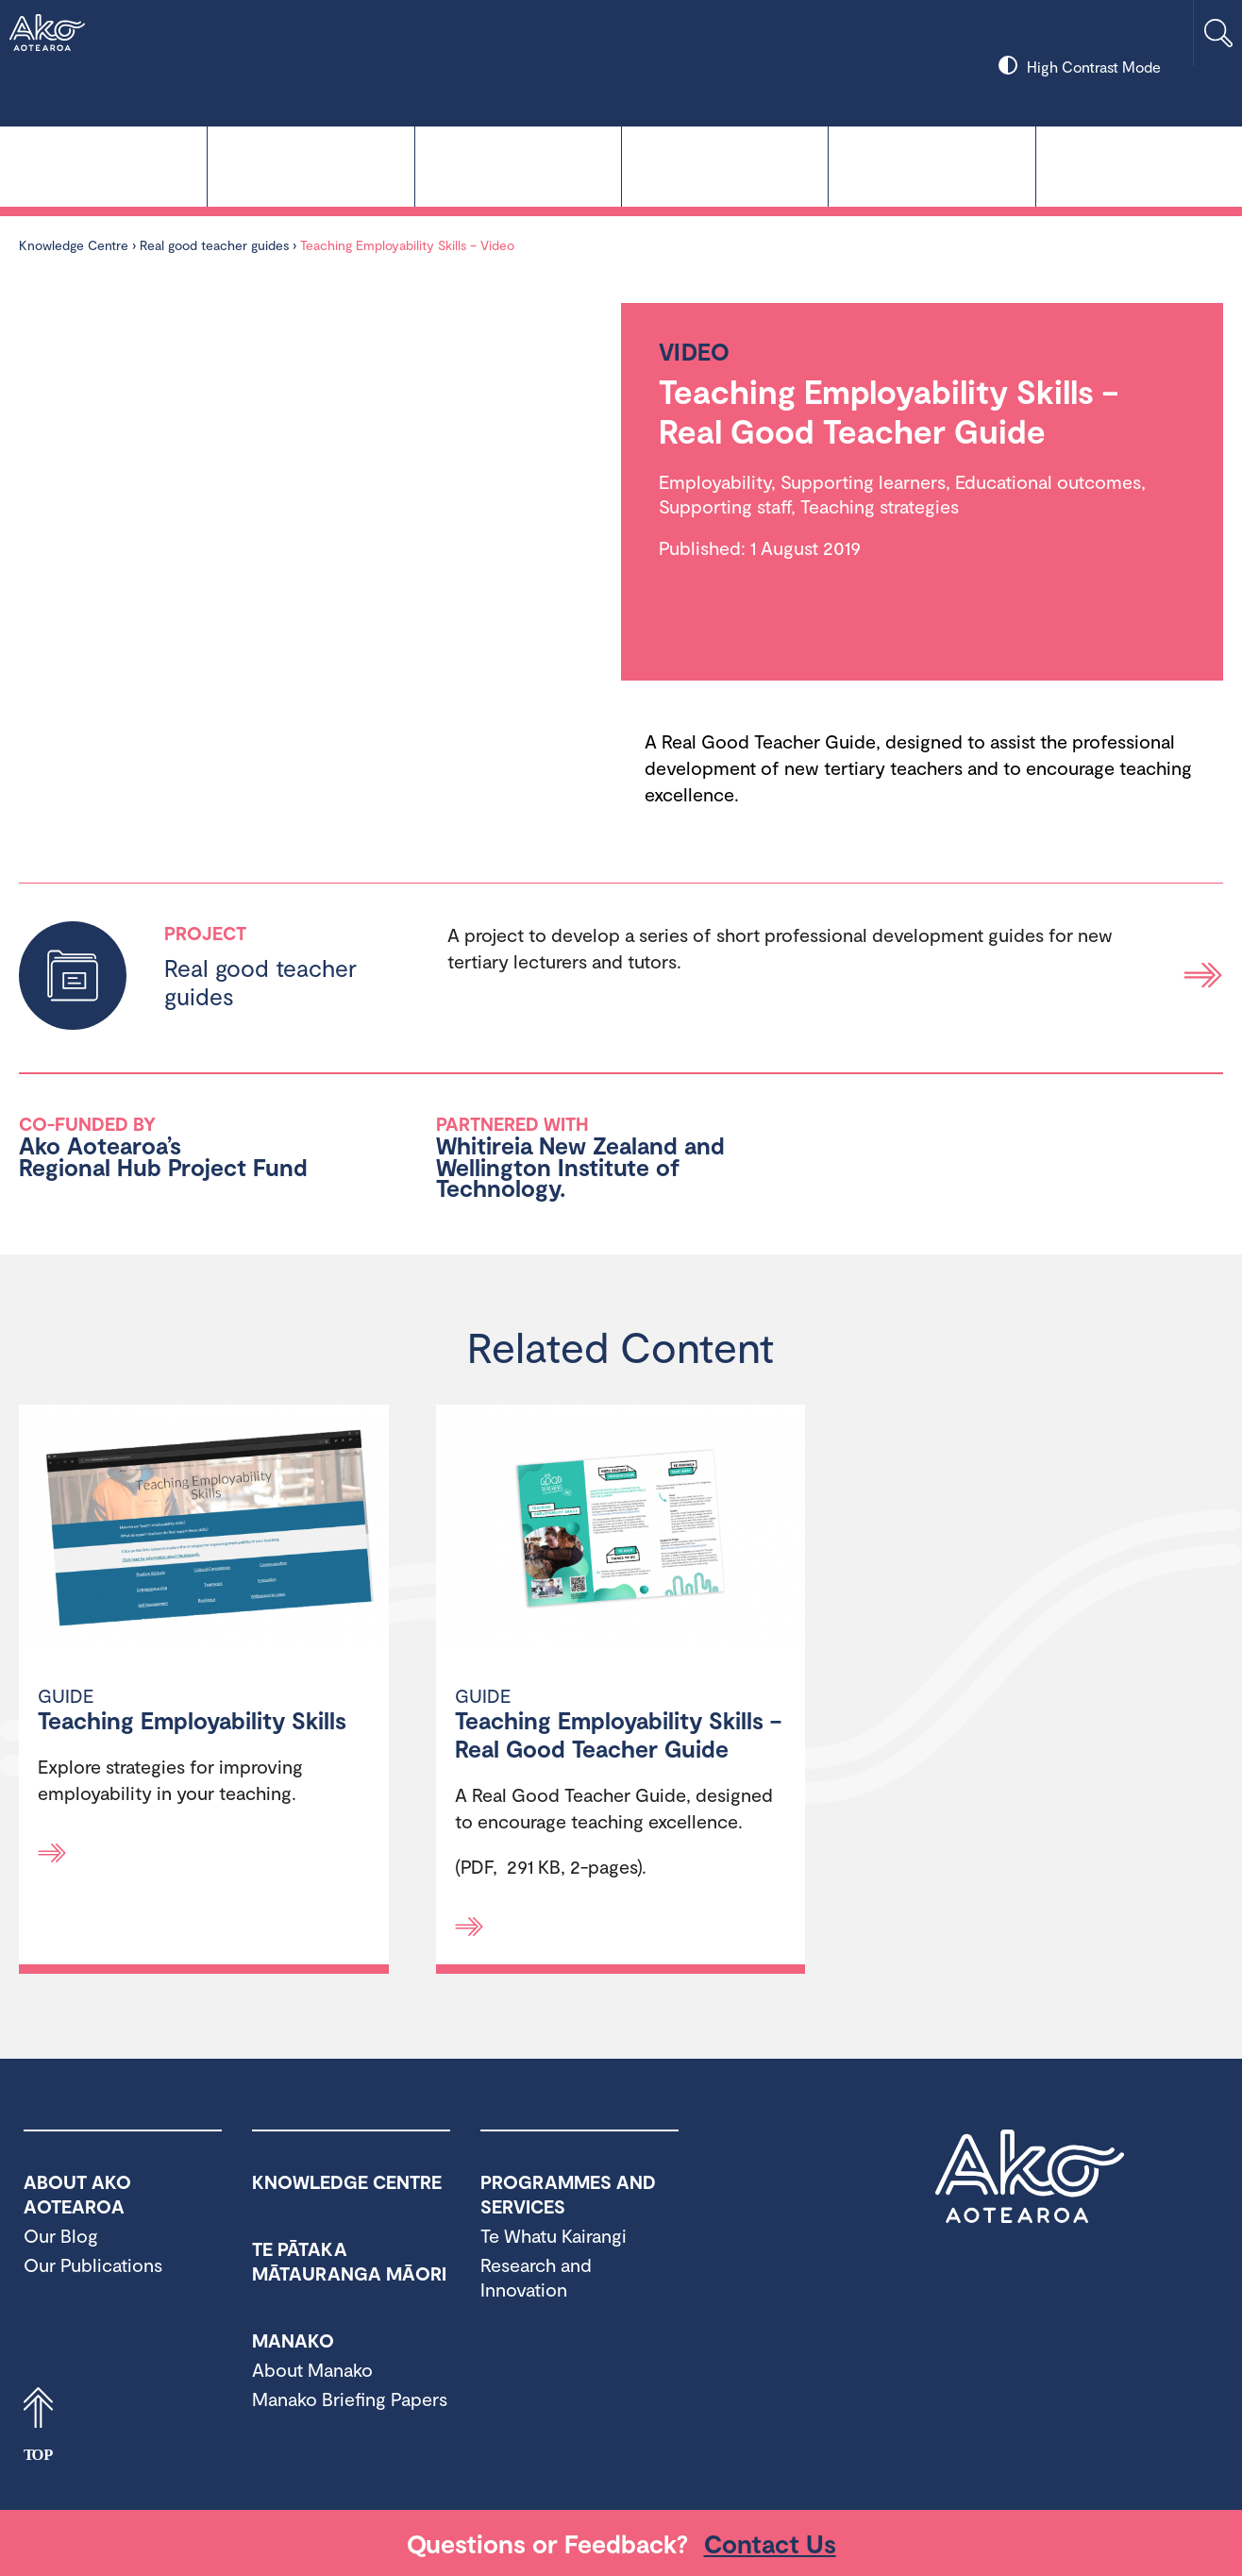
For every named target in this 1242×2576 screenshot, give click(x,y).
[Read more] (52, 1853)
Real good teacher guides (214, 245)
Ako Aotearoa (1029, 2177)
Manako (725, 164)
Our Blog (61, 2235)
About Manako (312, 2369)
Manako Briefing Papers (349, 2398)
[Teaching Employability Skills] (204, 1530)
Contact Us (770, 2543)
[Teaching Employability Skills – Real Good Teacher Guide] (621, 1530)
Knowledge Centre (103, 164)
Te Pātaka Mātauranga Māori (518, 164)
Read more (1203, 975)
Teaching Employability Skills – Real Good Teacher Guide (618, 1734)
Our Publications (93, 2264)
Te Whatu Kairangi (310, 164)
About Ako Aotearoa (1139, 164)
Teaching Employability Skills (192, 1720)
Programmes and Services (931, 164)
